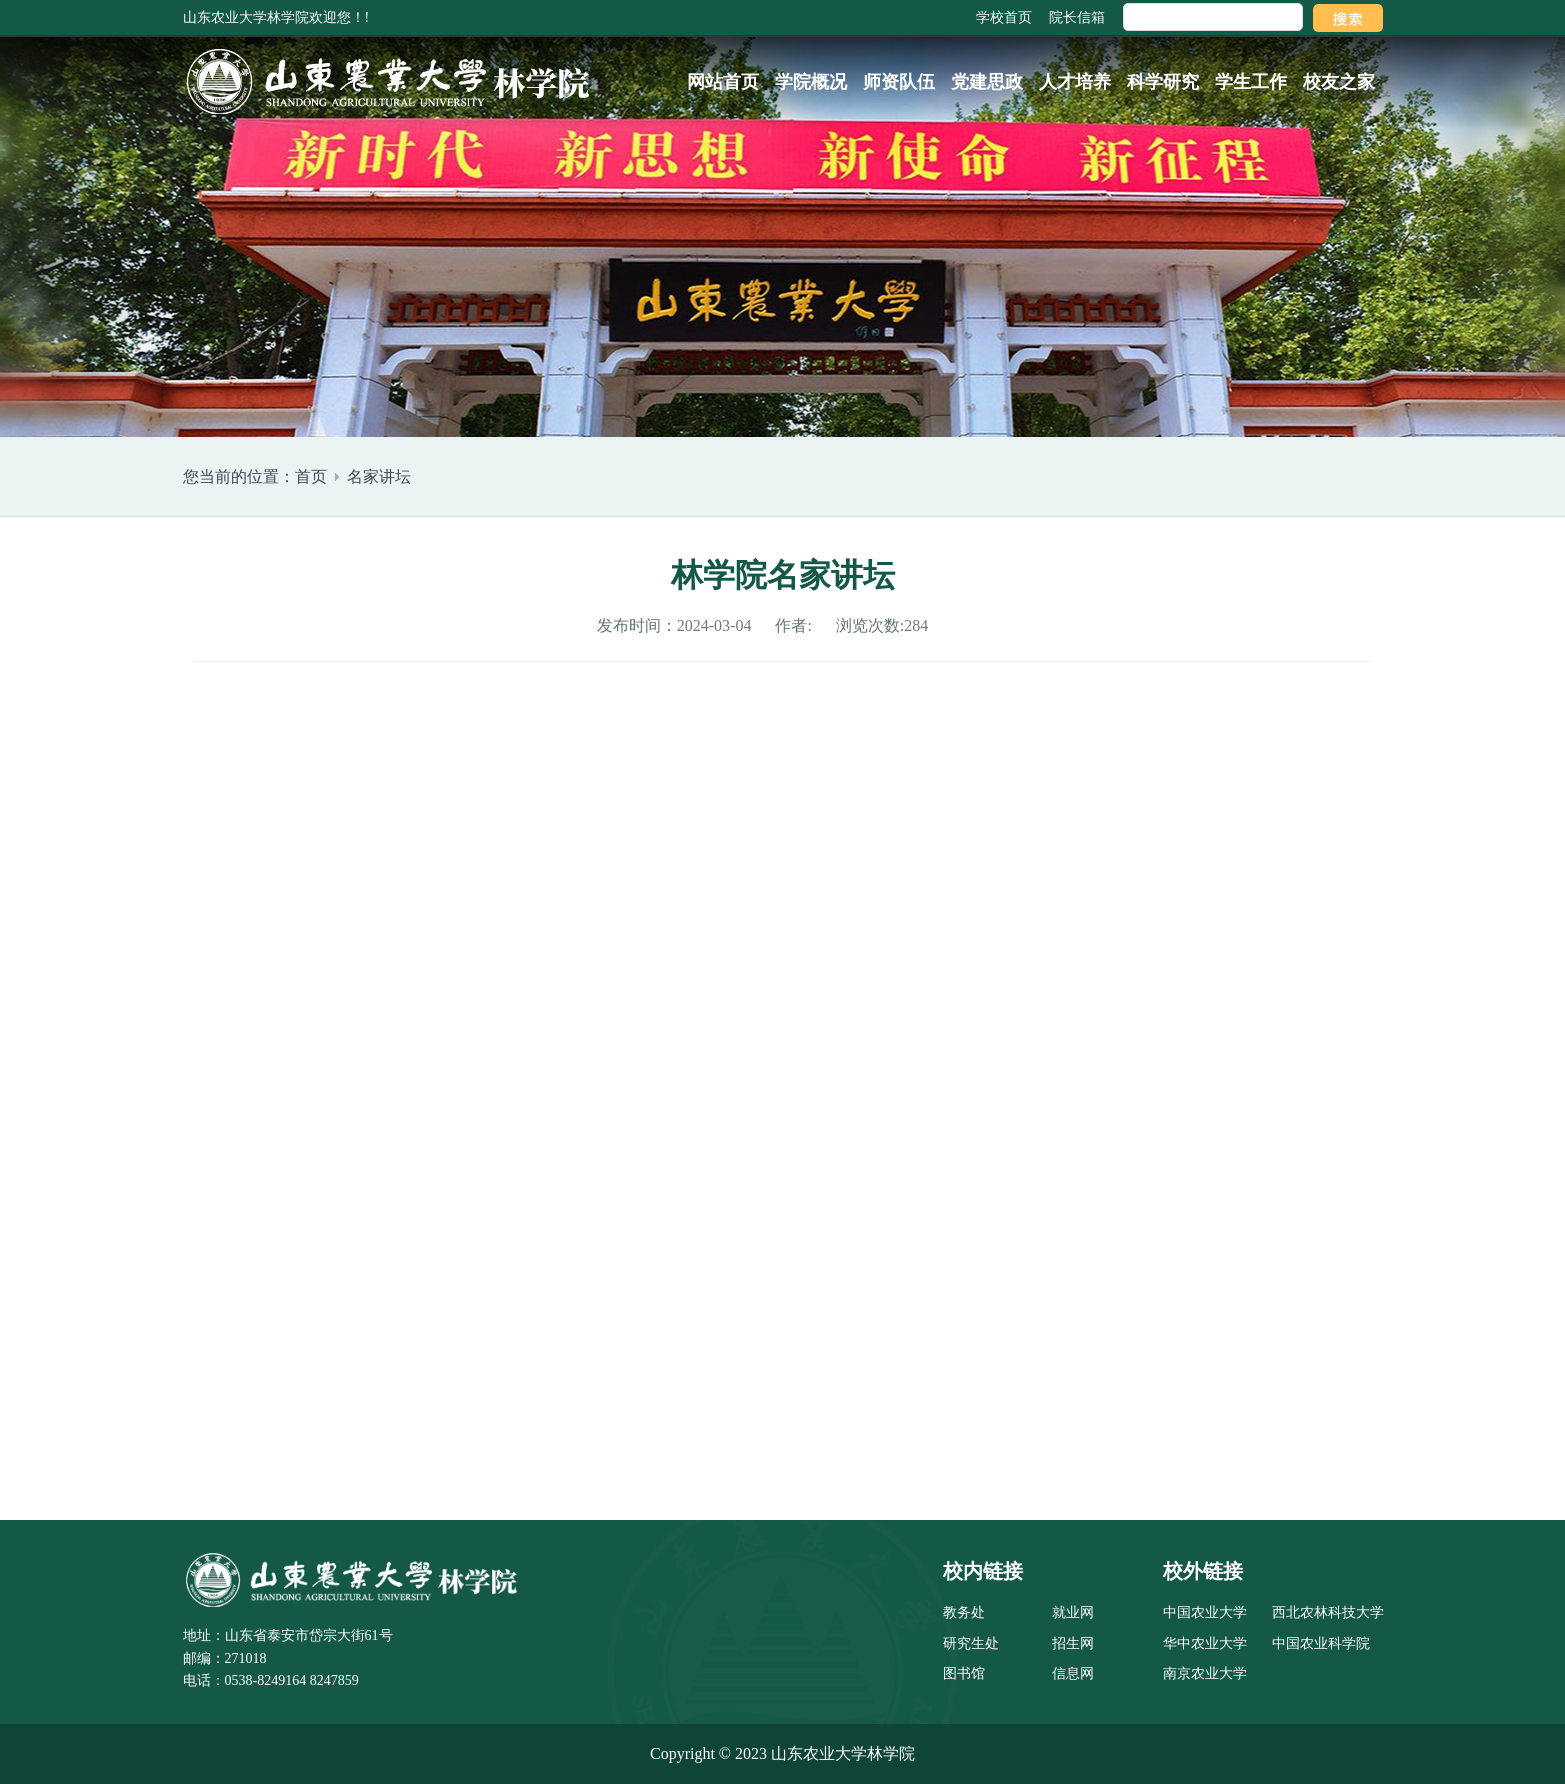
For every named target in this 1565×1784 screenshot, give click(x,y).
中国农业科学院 (1321, 1643)
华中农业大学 (1205, 1643)
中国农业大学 (1205, 1612)
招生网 (1073, 1643)
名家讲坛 (379, 476)
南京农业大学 (1205, 1673)
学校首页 (1004, 17)
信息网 (1073, 1673)
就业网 (1073, 1612)
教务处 (964, 1612)
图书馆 (964, 1673)
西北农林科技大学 (1328, 1612)
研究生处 (971, 1643)
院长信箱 (1077, 17)
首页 (311, 476)
